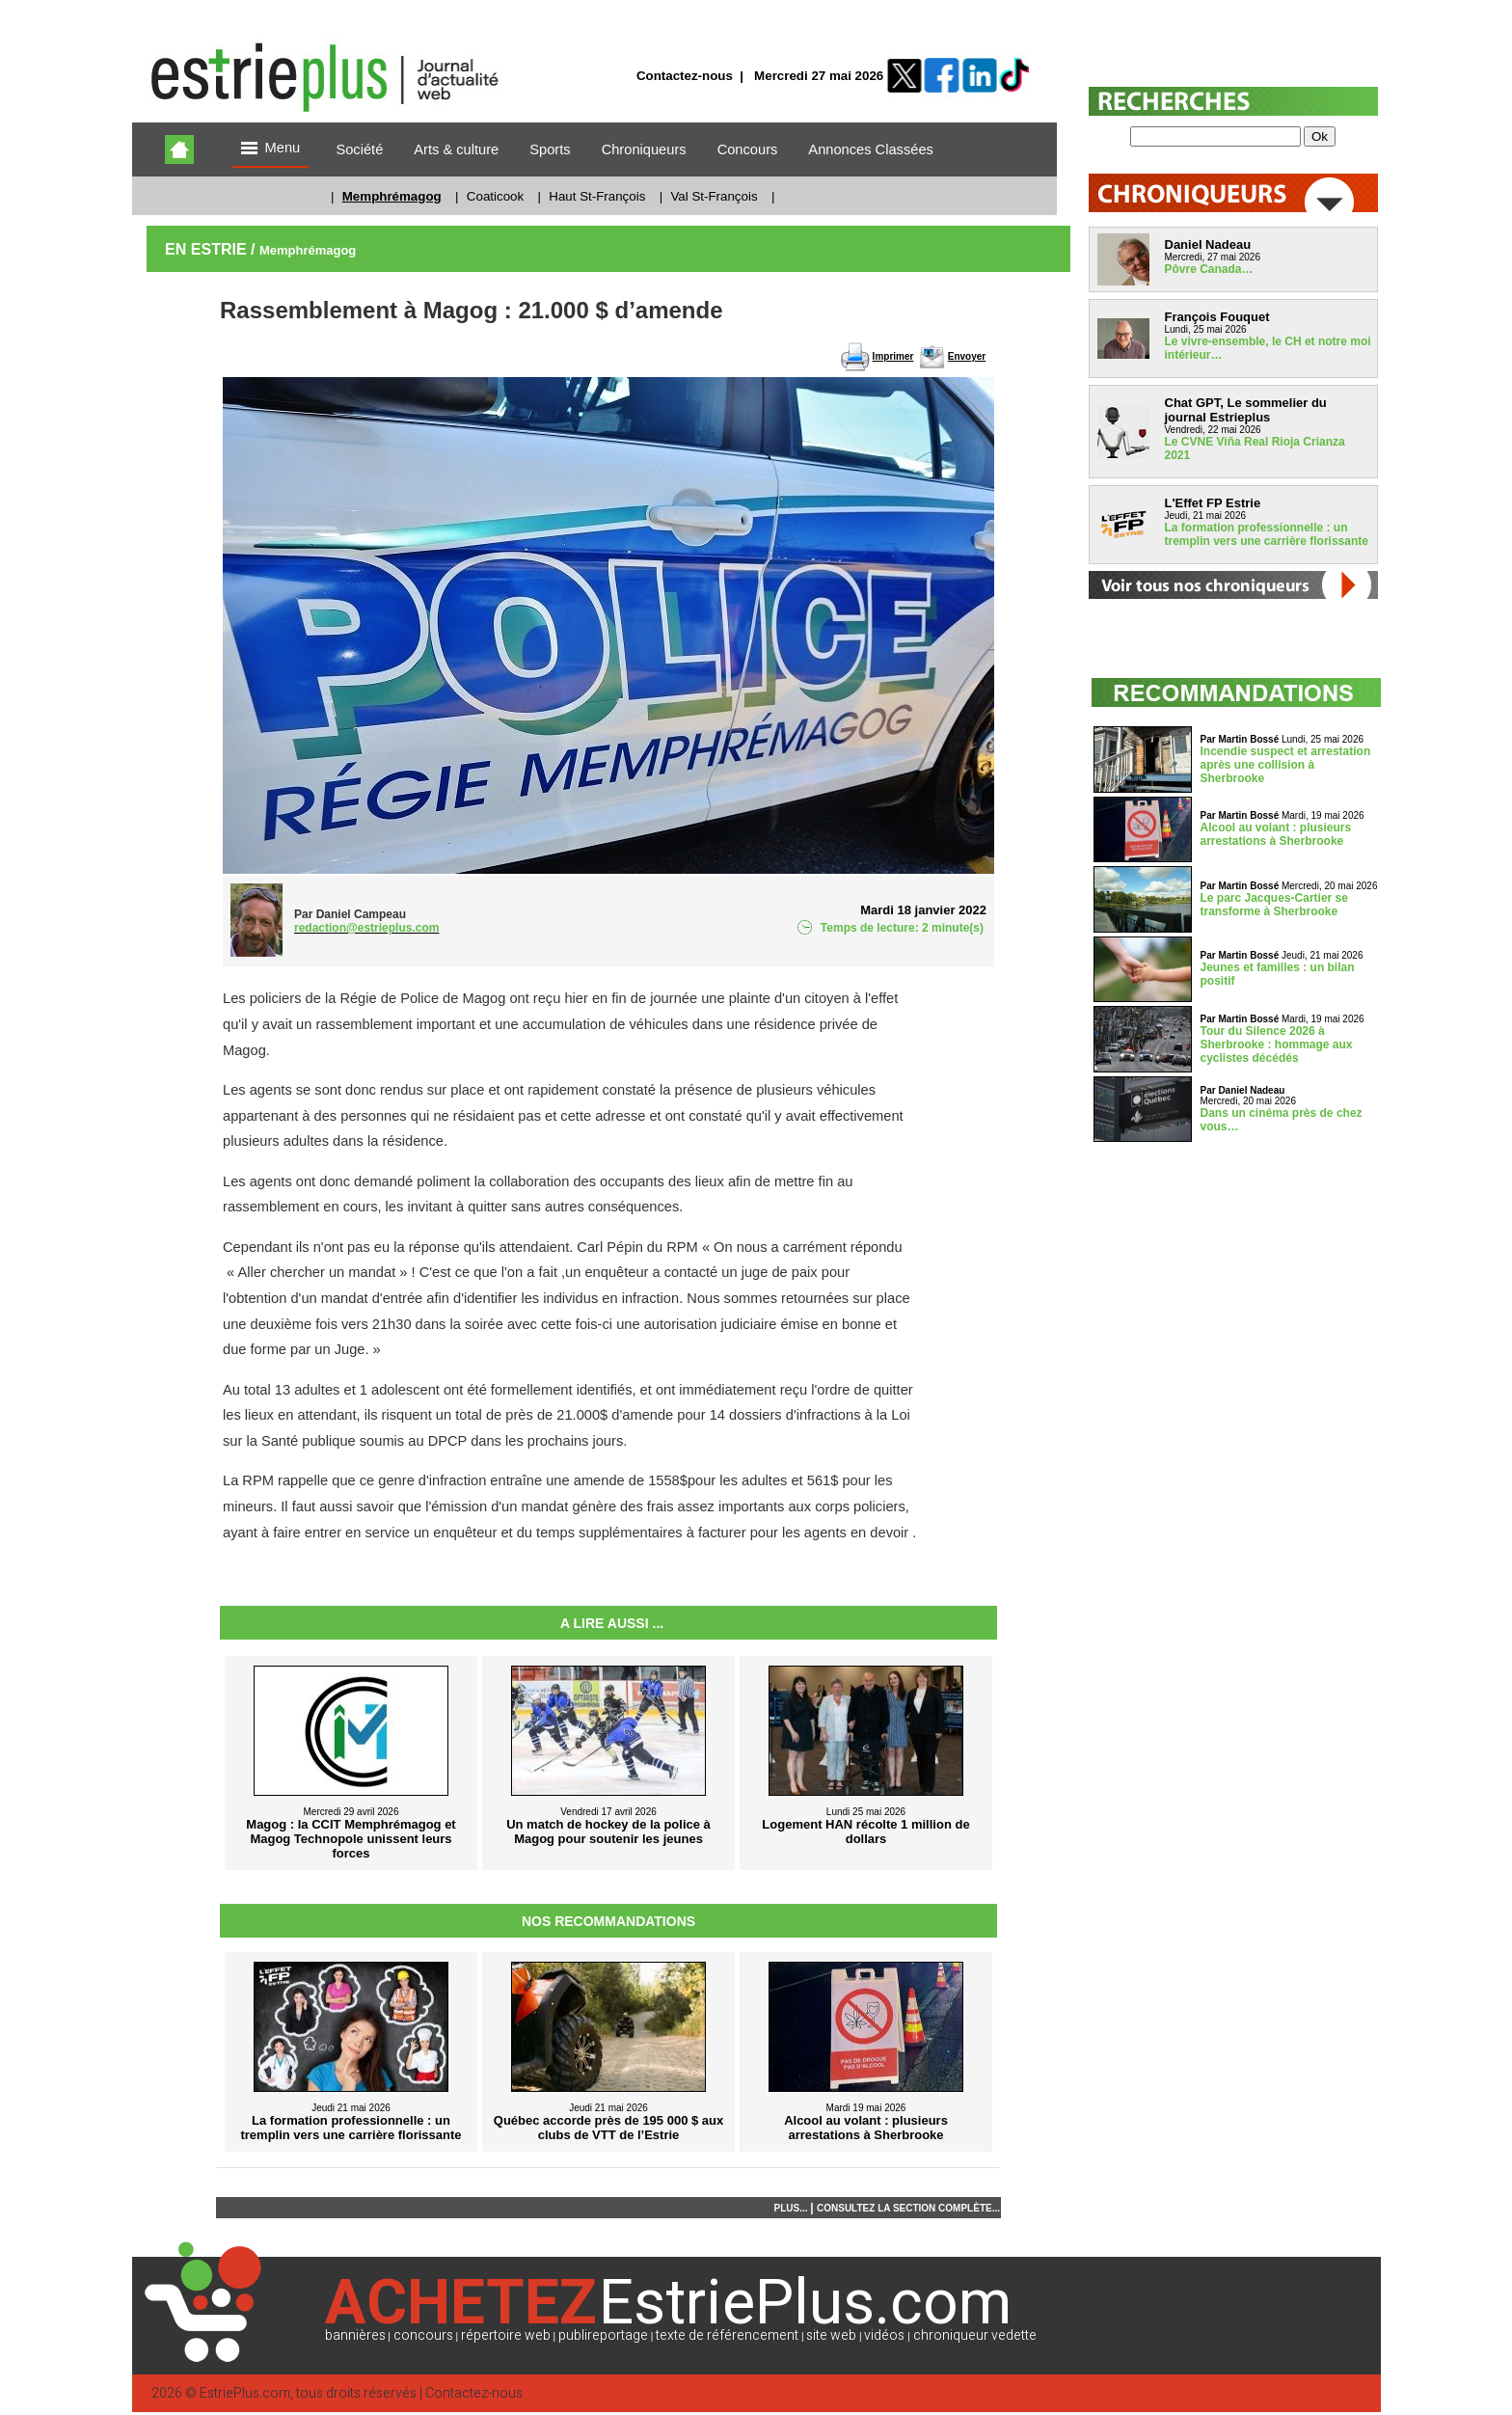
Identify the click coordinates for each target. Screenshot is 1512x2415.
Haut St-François (597, 196)
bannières (355, 2335)
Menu (271, 149)
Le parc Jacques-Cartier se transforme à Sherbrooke (1274, 904)
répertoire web (506, 2335)
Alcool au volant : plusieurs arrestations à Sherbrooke (1276, 834)
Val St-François (713, 196)
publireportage (603, 2335)
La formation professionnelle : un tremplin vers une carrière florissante (1266, 534)
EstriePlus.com (245, 2393)
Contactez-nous (684, 75)
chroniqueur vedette (975, 2335)
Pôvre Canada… (1209, 269)
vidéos (884, 2335)
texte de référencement (727, 2335)
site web (831, 2335)
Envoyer (967, 356)
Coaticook (495, 196)
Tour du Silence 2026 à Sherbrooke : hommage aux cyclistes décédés (1277, 1044)
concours (423, 2335)
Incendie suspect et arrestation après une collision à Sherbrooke (1286, 765)
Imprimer (893, 356)
